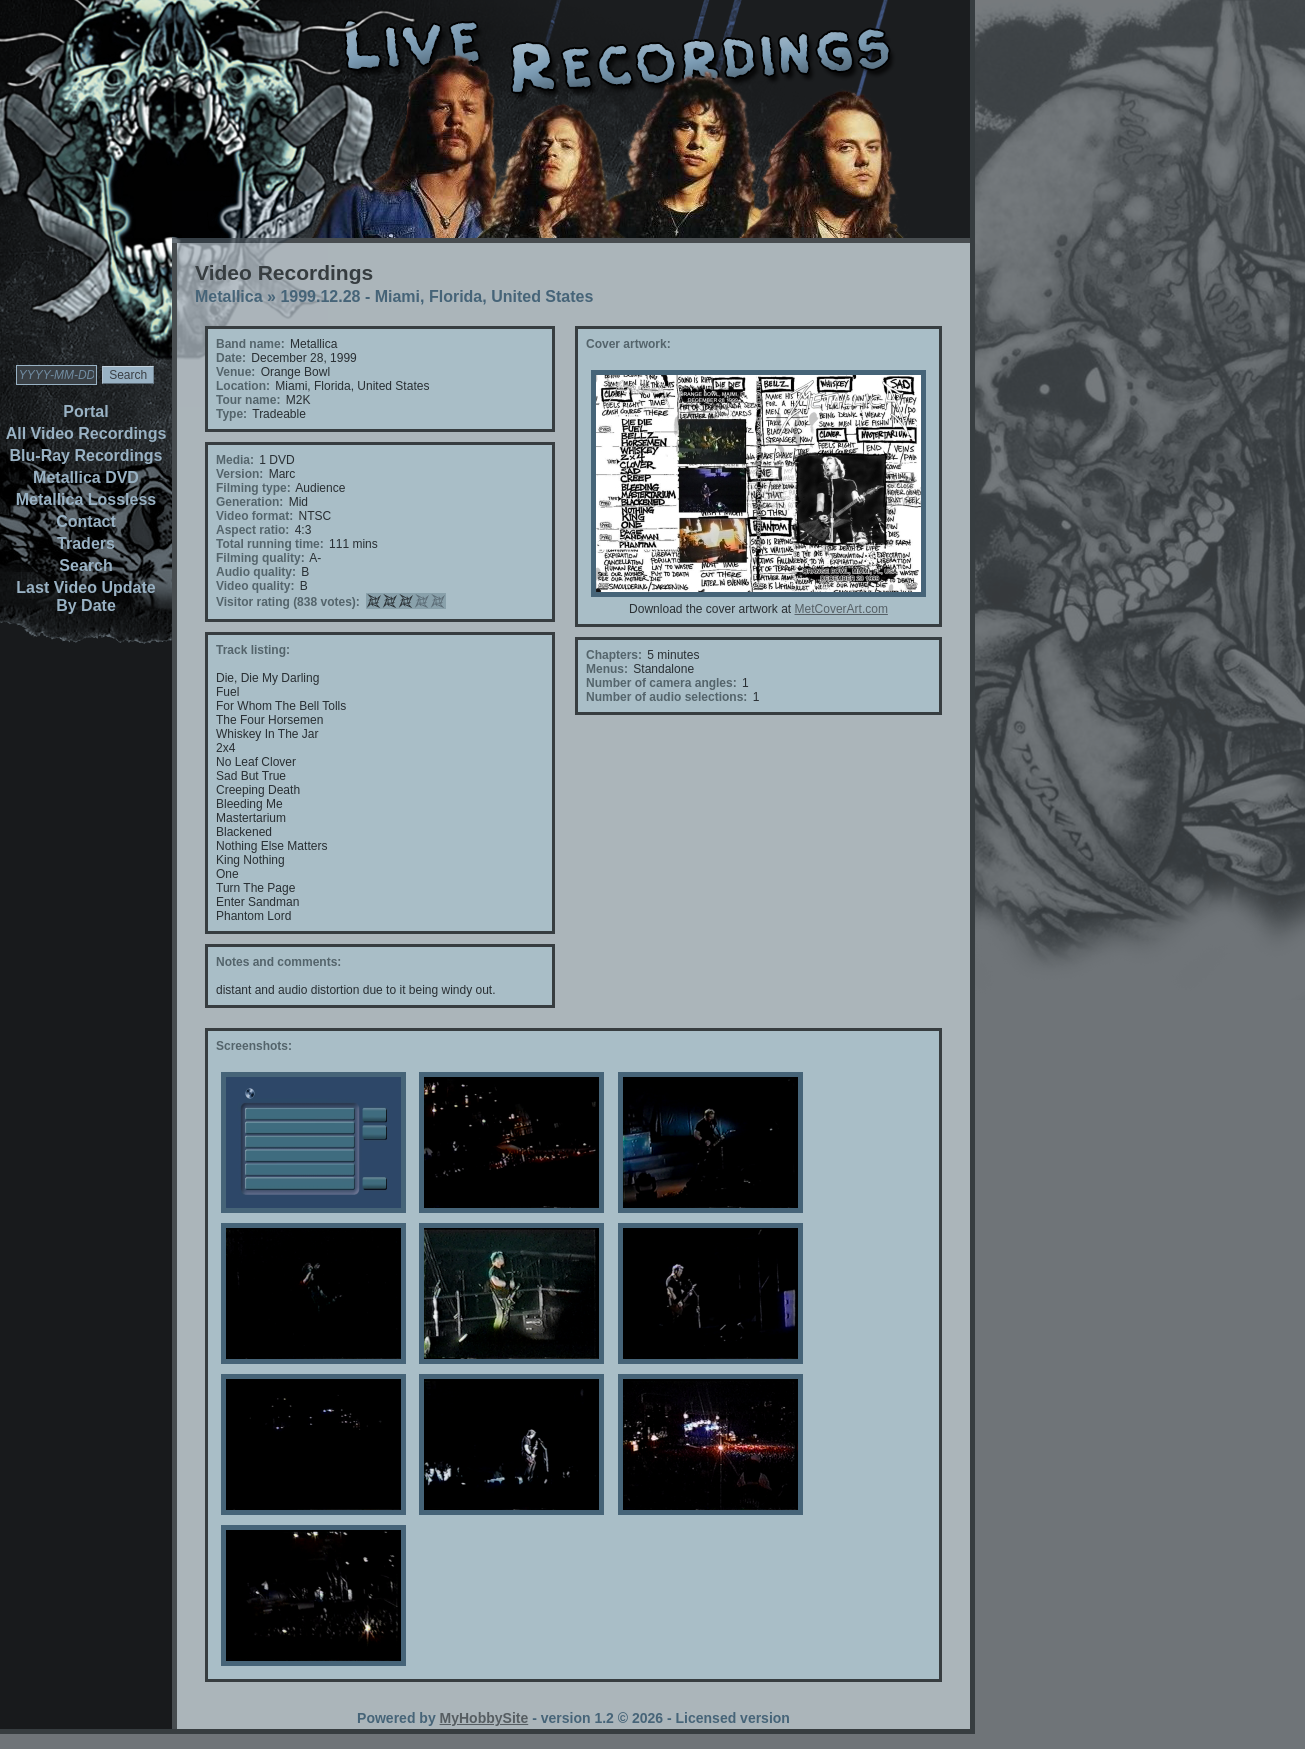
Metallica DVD (86, 477)
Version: (239, 474)
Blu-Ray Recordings (86, 455)
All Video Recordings (86, 433)
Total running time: (270, 544)
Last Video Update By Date (85, 596)
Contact (86, 521)
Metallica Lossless (86, 499)
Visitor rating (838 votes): (288, 602)
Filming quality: (260, 558)
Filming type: (253, 488)
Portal (85, 411)
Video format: (254, 516)
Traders (86, 543)
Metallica (229, 296)
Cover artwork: (628, 344)
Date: (231, 358)
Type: (231, 414)
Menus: (607, 669)
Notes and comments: (278, 962)
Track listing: (253, 650)
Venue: (235, 372)
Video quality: (255, 586)
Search (85, 565)
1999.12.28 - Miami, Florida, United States (436, 296)
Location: (243, 386)
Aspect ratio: (252, 530)
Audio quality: (256, 572)
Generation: (249, 502)
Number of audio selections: (666, 697)
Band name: (250, 344)
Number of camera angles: (661, 683)
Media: (235, 460)
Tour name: (248, 400)
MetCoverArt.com (841, 609)
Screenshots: (254, 1046)
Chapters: (614, 655)
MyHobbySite (484, 1718)
